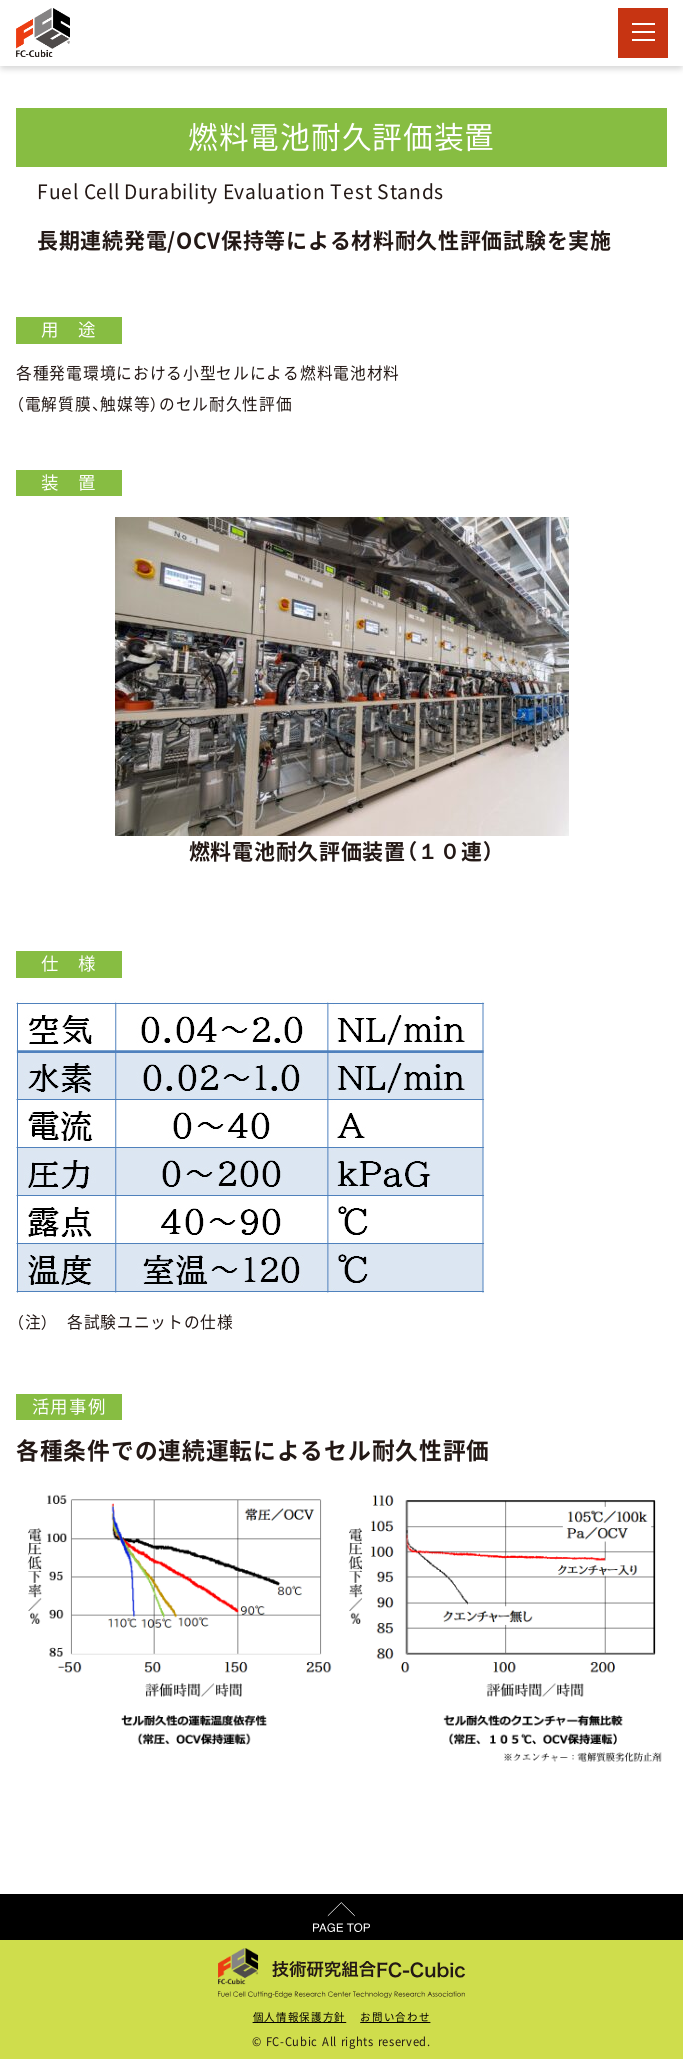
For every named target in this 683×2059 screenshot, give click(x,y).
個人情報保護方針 (300, 2017)
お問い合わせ (395, 2017)
